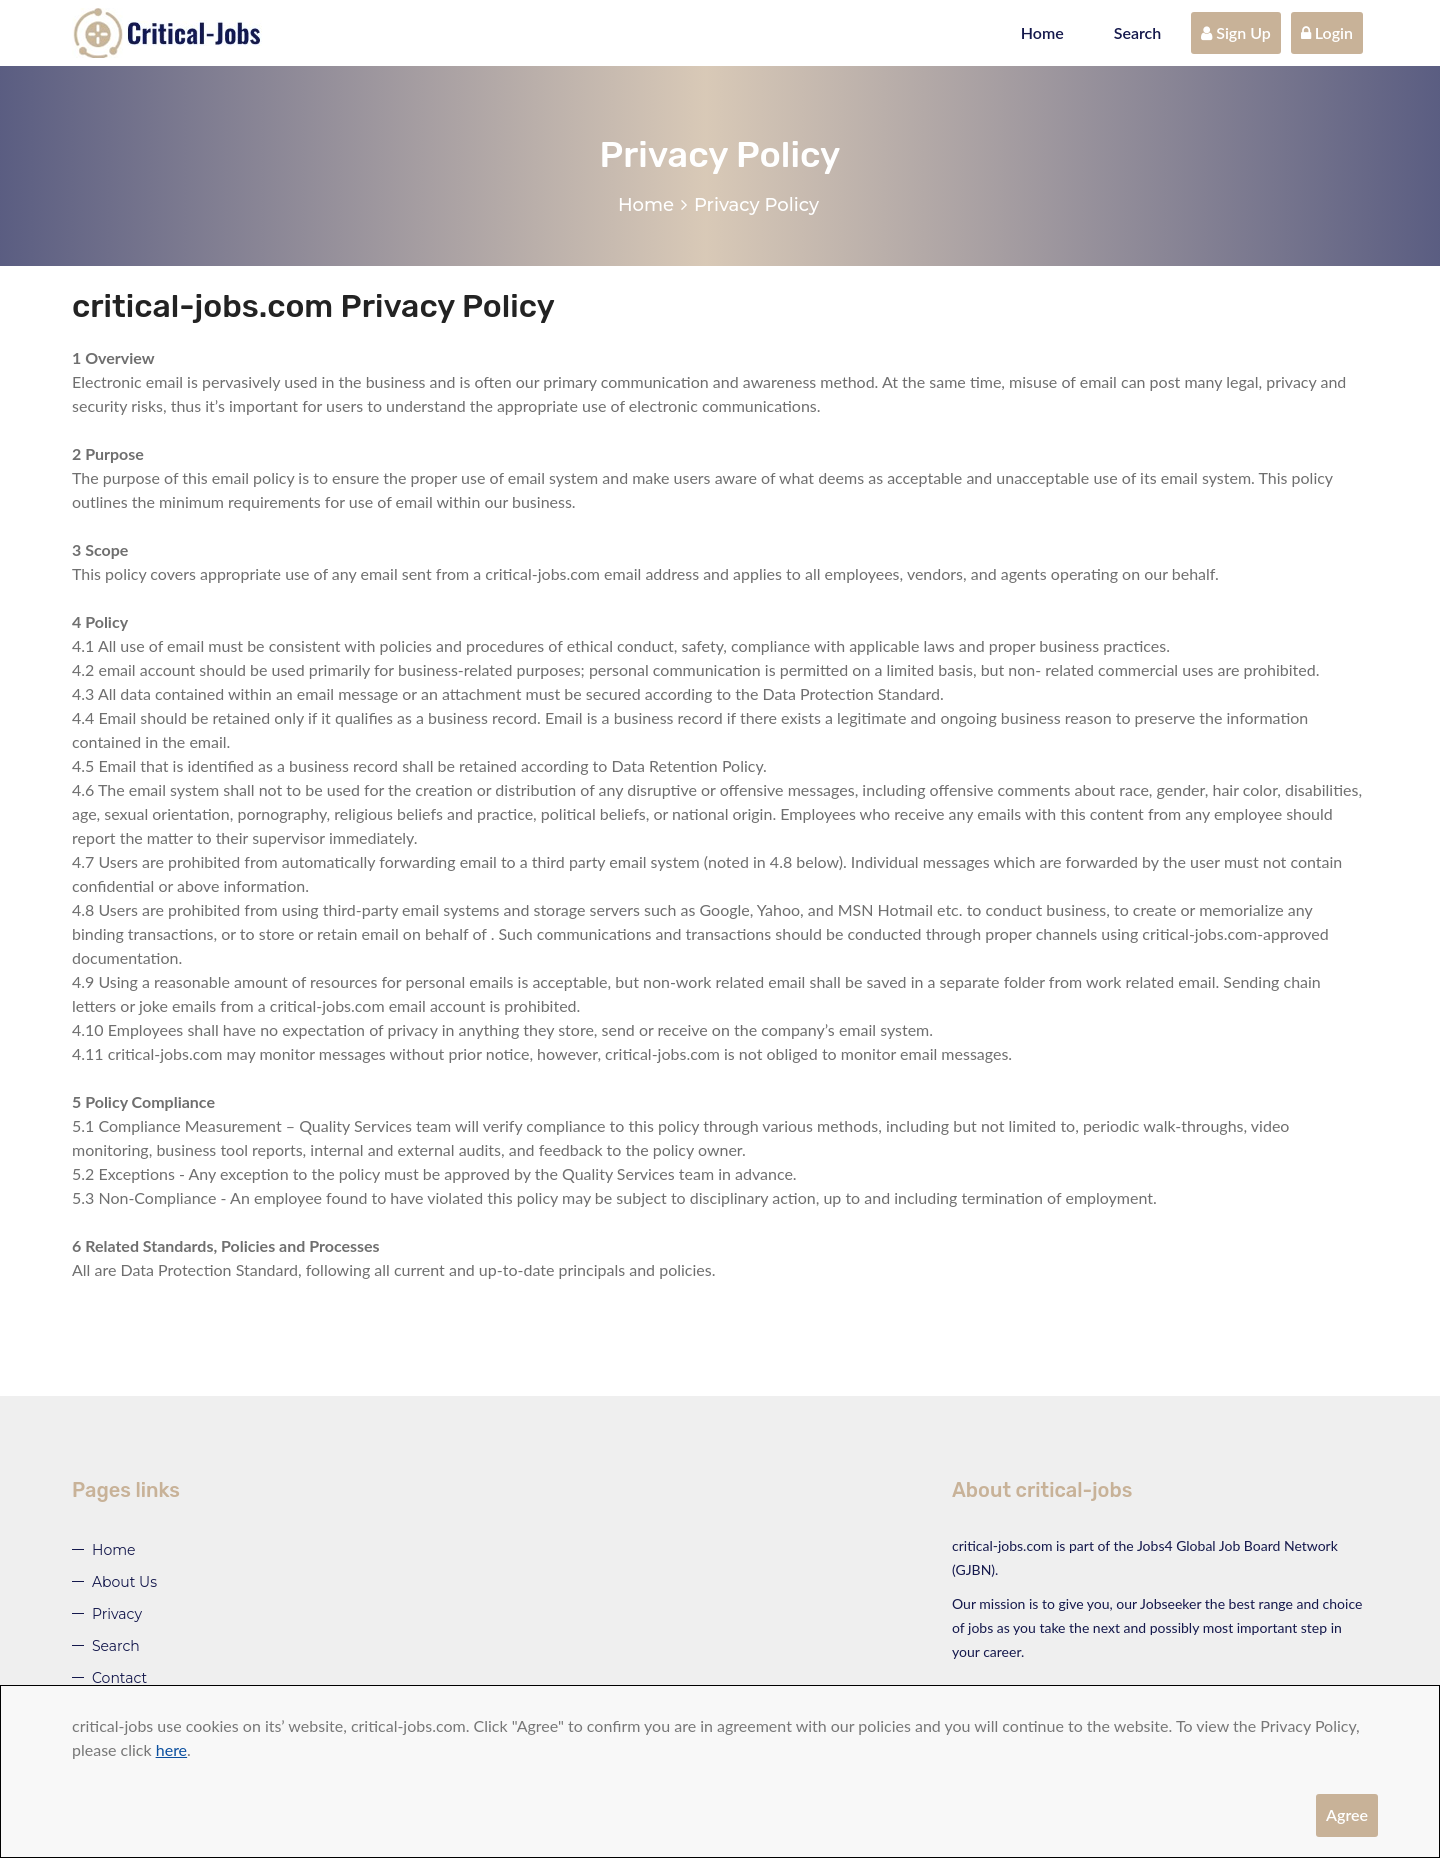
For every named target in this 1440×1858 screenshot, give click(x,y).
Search (1138, 32)
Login (1327, 32)
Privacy (117, 1614)
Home (1042, 32)
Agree (1347, 1814)
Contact (119, 1678)
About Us (124, 1582)
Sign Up (1236, 32)
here (171, 1749)
